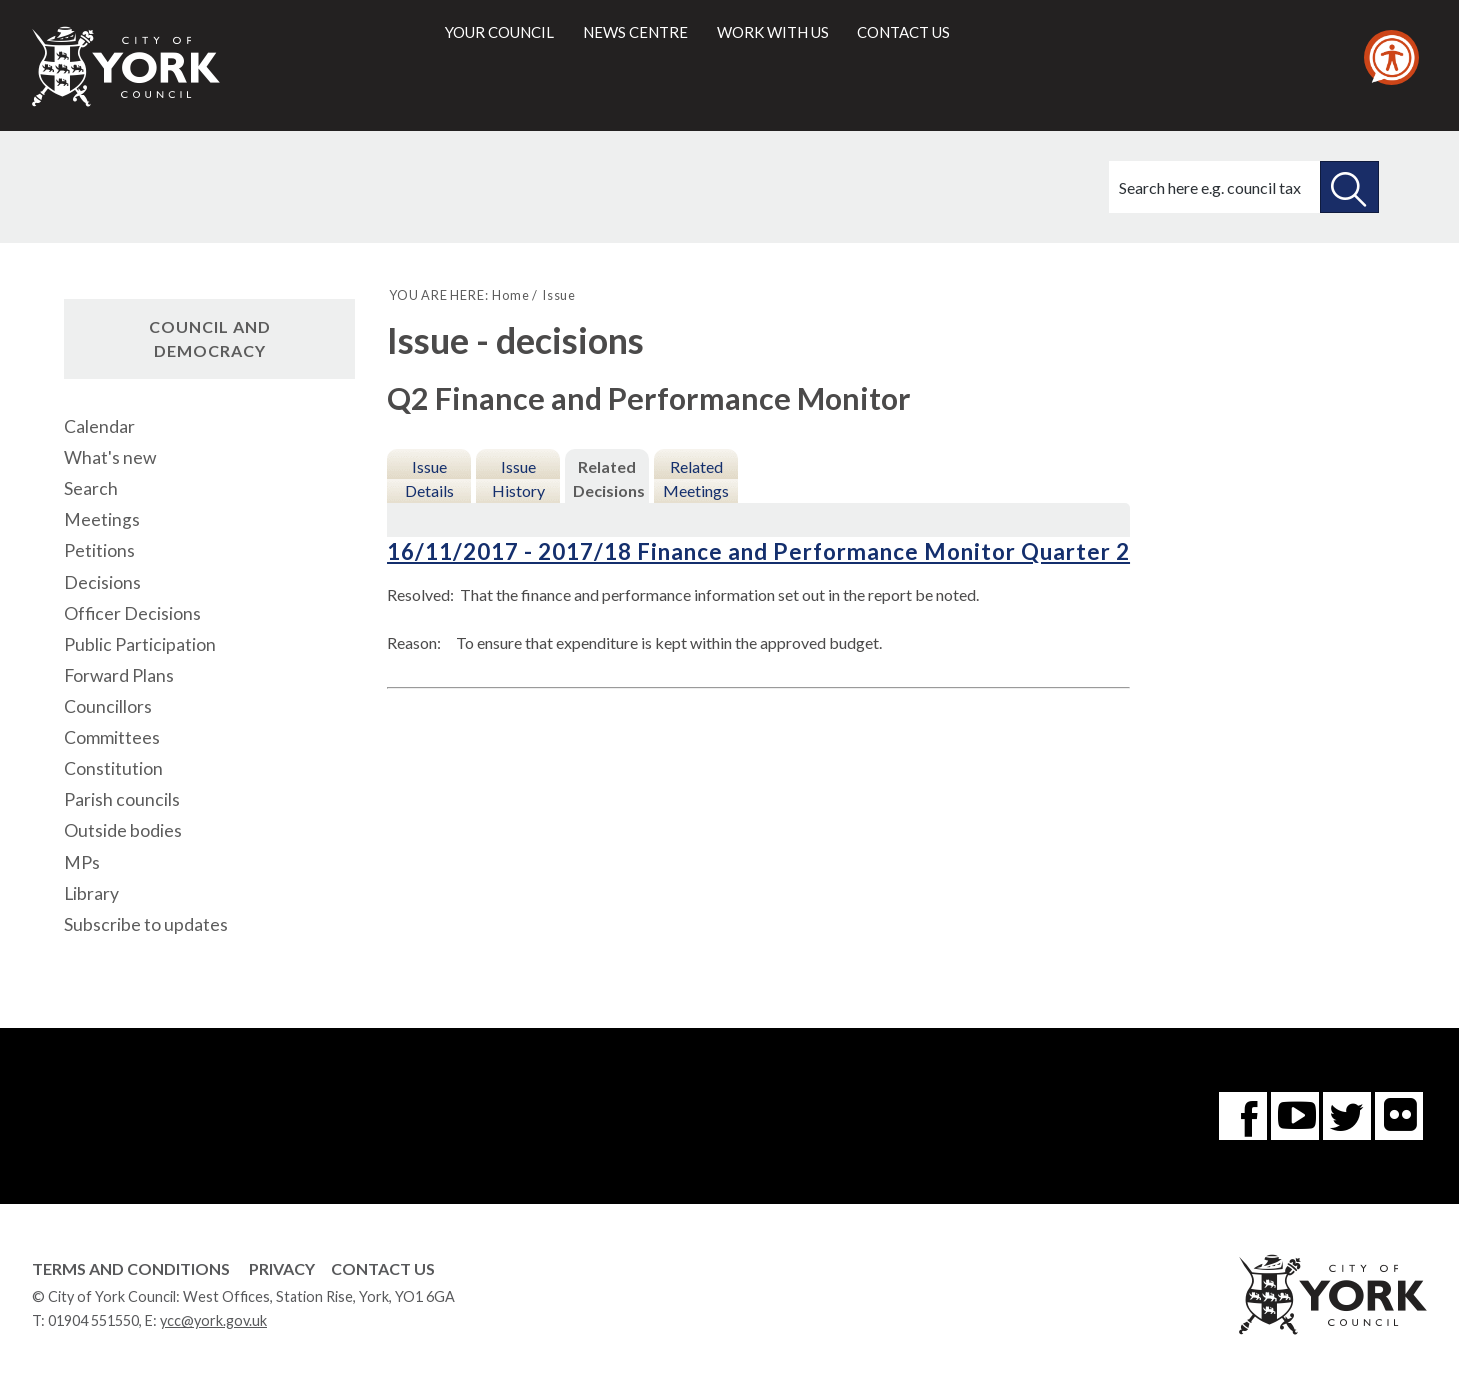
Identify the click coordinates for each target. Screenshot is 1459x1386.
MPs (82, 862)
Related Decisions (609, 478)
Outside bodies (123, 830)
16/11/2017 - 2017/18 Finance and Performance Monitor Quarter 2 (758, 551)
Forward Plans (119, 675)
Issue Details (429, 478)
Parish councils (122, 799)
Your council (499, 32)
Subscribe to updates (146, 924)
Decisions (102, 582)
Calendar (99, 426)
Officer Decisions (132, 613)
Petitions (99, 550)
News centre (635, 32)
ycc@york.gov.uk (213, 1320)
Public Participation (140, 644)
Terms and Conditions (131, 1268)
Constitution (113, 768)
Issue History (518, 478)
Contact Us (383, 1268)
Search (91, 488)
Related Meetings (696, 478)
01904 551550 (93, 1320)
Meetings (102, 519)
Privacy (282, 1268)
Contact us (903, 32)
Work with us (773, 32)
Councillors (108, 706)
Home (510, 295)
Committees (112, 737)
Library (91, 893)
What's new (110, 457)
